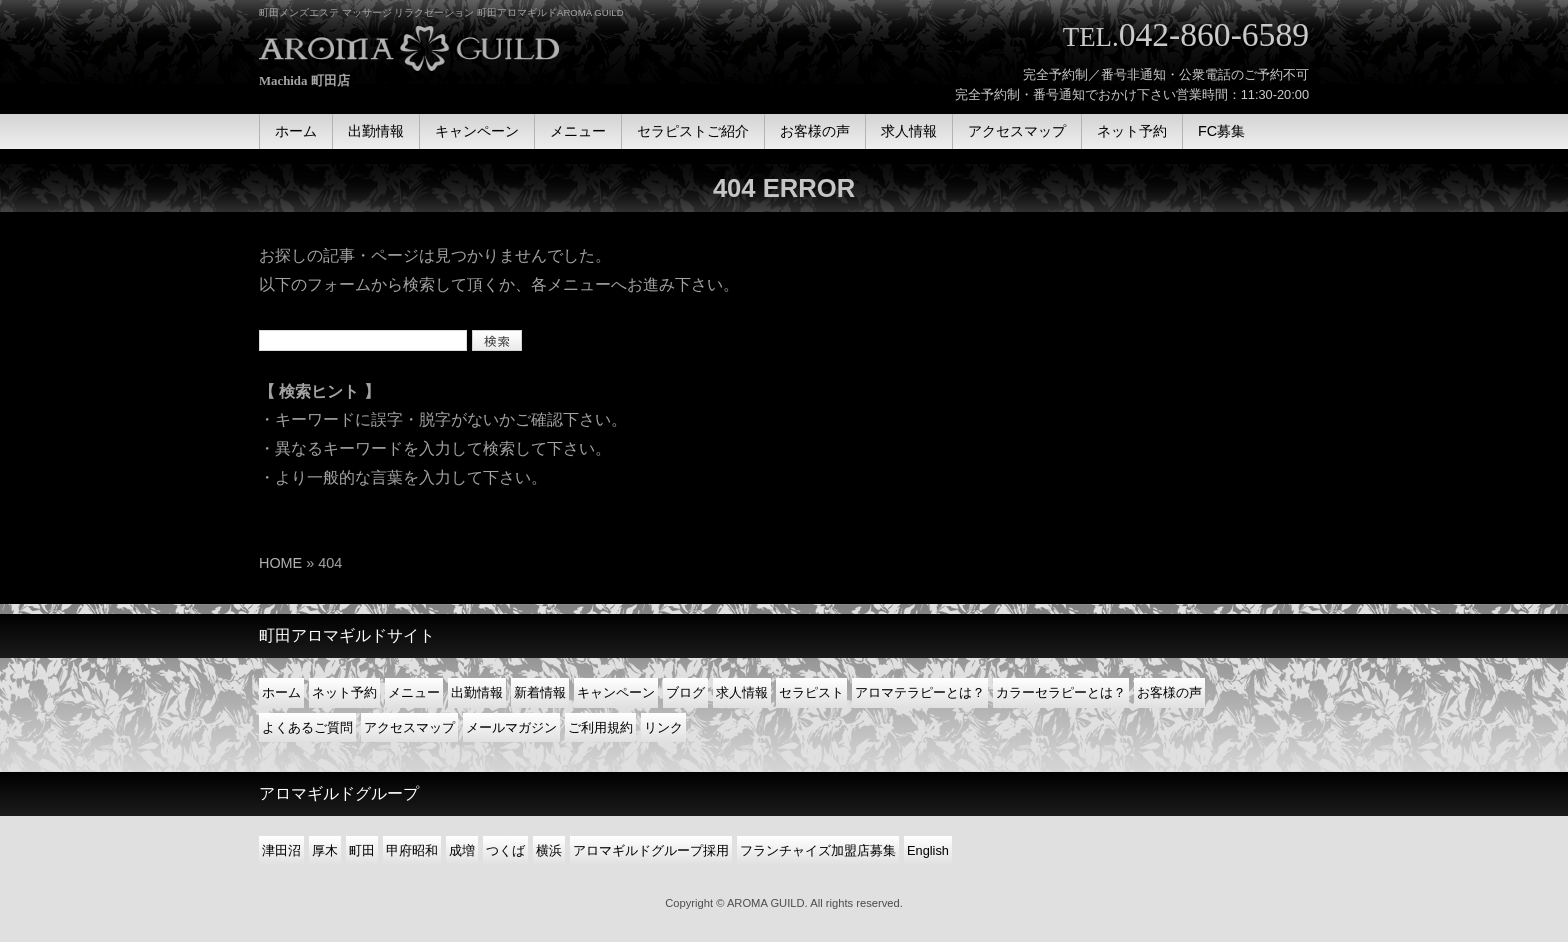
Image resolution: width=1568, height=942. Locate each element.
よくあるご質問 (307, 727)
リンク (663, 727)
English (928, 850)
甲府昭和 (412, 850)
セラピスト (811, 692)
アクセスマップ (409, 727)
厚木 (325, 850)
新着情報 (540, 692)
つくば (505, 850)
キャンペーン (616, 692)
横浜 (549, 850)
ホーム (281, 692)
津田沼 (281, 850)
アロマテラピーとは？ (920, 692)
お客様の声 (1169, 692)
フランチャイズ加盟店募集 (818, 850)
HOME (280, 563)
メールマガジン (511, 727)
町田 (362, 850)
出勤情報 (477, 692)
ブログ (685, 692)
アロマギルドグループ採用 (651, 850)
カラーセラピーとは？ (1061, 692)
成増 (462, 850)
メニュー (414, 692)
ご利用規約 (600, 727)
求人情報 (742, 692)
